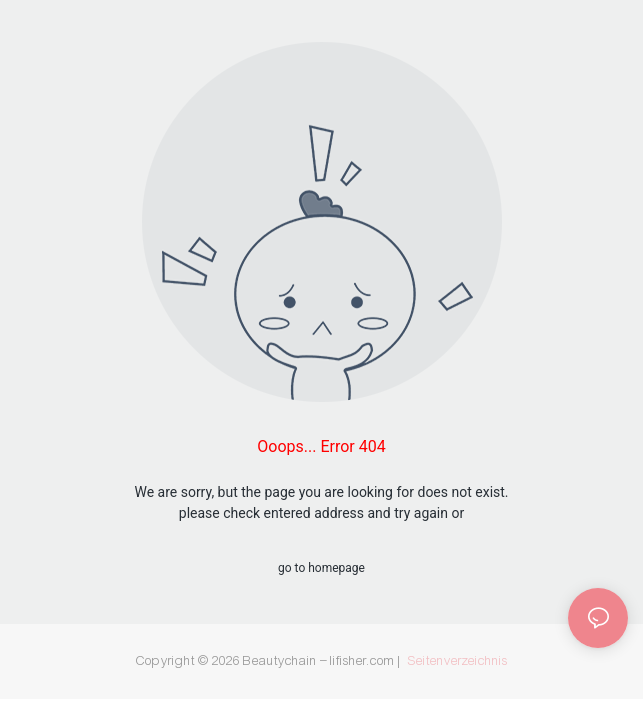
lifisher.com (364, 661)
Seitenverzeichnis (458, 661)
